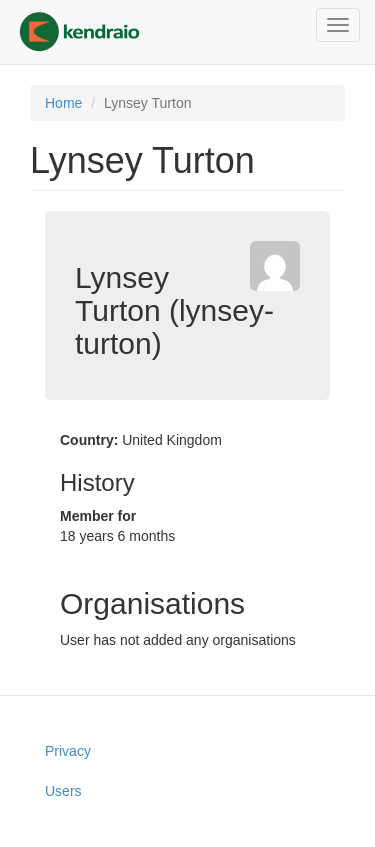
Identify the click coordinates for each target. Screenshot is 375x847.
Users (63, 791)
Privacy (68, 751)
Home (63, 103)
